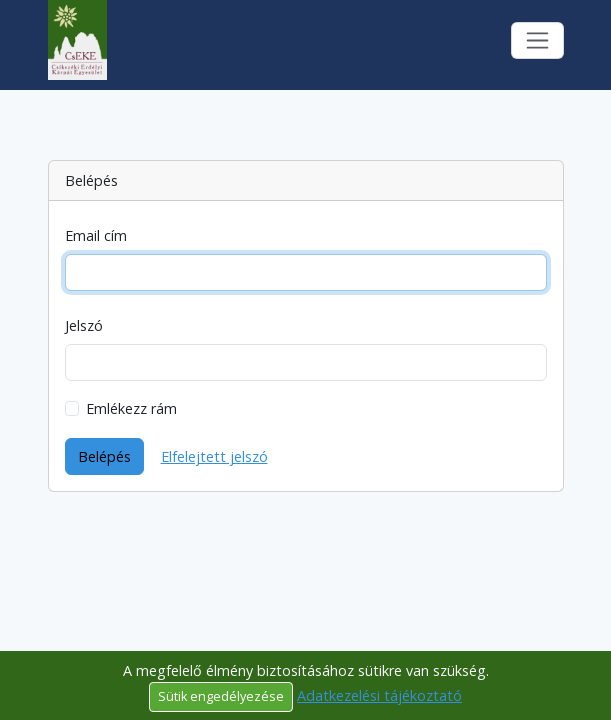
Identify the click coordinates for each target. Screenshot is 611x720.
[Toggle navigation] (537, 40)
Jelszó (84, 325)
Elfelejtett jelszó (214, 456)
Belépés (104, 456)
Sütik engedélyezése (221, 696)
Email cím (96, 235)
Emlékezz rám (131, 408)
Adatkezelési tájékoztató (379, 695)
